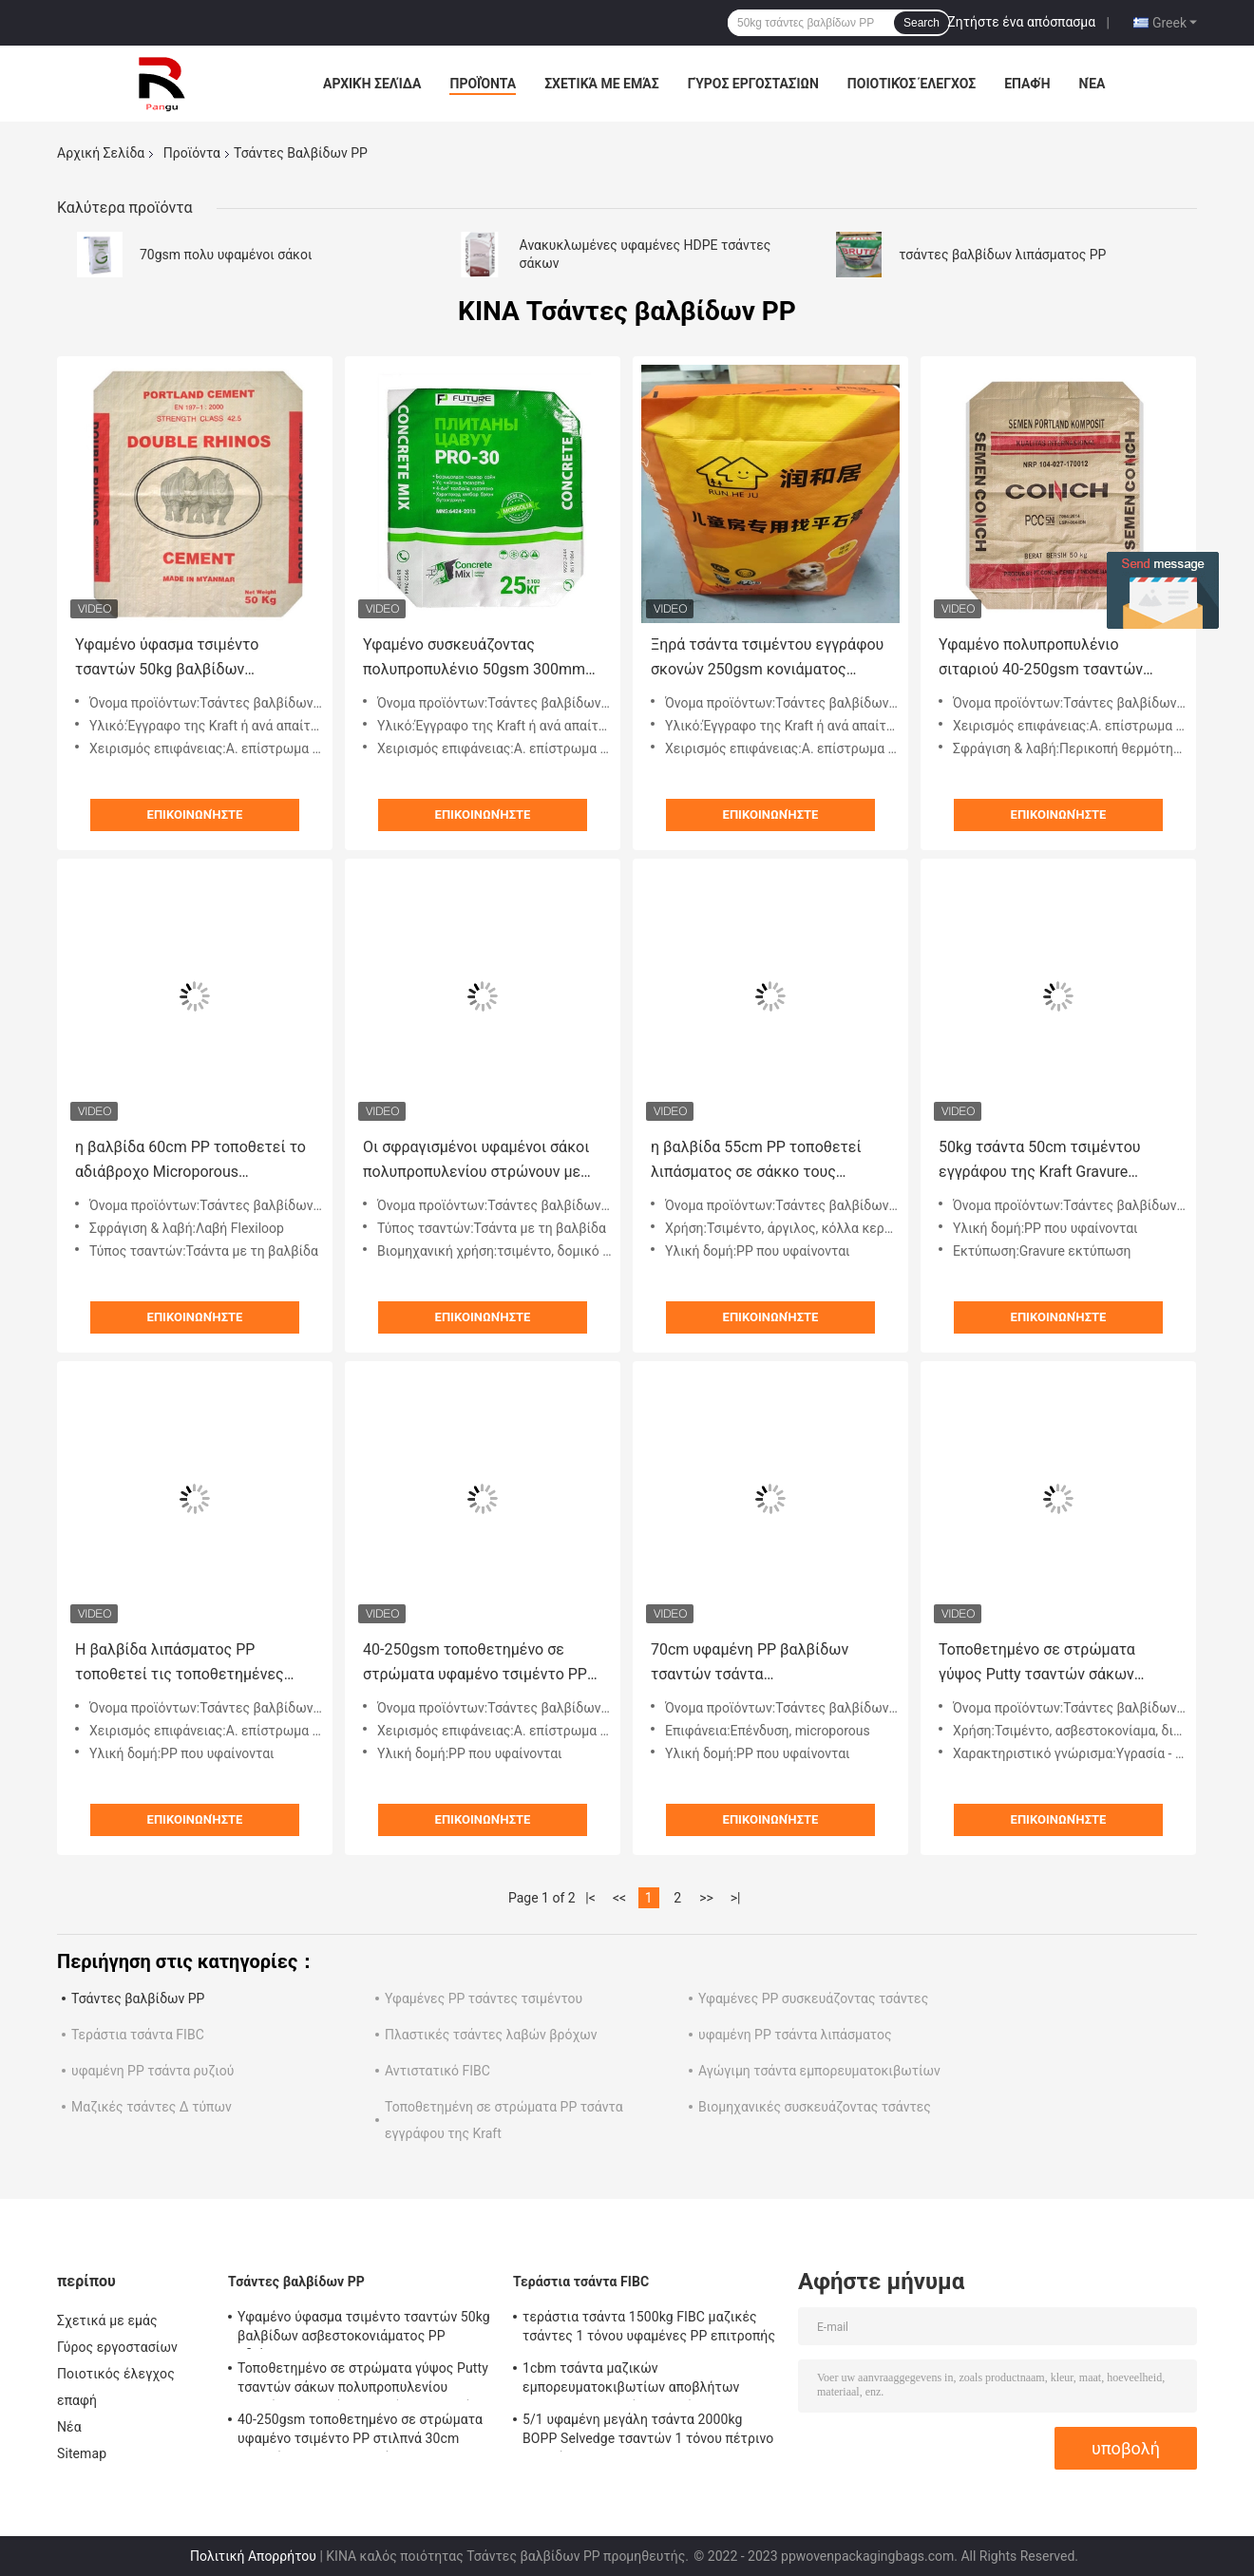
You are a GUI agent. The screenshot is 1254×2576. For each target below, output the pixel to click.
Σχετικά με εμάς (601, 83)
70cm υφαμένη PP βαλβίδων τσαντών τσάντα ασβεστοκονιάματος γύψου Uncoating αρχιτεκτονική (749, 1663)
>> (706, 1897)
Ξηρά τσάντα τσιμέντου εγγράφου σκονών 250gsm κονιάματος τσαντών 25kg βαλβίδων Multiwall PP (768, 658)
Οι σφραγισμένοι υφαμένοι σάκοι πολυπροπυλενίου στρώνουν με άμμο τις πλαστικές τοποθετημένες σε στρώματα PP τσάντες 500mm (476, 1161)
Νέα (1092, 83)
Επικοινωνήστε (195, 814)
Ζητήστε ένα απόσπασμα (1021, 21)
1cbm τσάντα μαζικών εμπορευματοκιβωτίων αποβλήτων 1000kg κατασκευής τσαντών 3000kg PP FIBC (646, 2380)
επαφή (1027, 83)
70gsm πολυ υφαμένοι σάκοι (226, 254)
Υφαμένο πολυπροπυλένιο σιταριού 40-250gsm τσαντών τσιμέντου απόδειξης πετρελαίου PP (1054, 658)
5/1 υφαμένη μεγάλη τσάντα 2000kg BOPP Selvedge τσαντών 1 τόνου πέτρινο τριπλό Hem (647, 2432)
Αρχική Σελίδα (372, 83)
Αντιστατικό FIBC (437, 2070)
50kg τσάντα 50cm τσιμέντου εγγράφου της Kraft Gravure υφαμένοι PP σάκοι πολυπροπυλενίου (1040, 1161)
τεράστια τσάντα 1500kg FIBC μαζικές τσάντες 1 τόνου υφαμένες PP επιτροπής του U (648, 2329)
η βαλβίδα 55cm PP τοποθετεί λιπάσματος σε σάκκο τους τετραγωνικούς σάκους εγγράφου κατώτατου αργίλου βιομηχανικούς (767, 1161)
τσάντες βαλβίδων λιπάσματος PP (1002, 254)
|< (590, 1897)
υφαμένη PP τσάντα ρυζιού (152, 2070)
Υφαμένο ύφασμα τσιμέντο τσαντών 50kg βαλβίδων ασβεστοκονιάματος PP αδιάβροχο (166, 658)
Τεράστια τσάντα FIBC (137, 2034)
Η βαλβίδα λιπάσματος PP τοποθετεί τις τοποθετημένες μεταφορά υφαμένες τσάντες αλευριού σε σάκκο (179, 1663)
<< (619, 1897)
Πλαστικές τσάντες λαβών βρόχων (491, 2034)
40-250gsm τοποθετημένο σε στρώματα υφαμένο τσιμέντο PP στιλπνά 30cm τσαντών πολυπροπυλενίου (475, 1663)
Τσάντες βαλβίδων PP (137, 1998)
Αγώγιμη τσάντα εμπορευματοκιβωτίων (819, 2070)
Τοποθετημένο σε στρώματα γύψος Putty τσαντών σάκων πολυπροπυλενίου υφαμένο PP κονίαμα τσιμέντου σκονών (1044, 1663)
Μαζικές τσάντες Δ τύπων (151, 2106)
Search (921, 22)
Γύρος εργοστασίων (753, 83)
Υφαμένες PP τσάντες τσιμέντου (483, 1998)
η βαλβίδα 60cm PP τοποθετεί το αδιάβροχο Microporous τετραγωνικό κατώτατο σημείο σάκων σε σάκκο (190, 1161)
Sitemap (81, 2453)
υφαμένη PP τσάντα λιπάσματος (794, 2034)
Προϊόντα (482, 83)
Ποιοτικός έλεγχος (911, 83)
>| (736, 1897)
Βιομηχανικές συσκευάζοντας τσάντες (814, 2106)
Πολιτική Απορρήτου (253, 2556)
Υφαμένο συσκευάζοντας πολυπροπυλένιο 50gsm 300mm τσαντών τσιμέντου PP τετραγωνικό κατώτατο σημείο (474, 658)
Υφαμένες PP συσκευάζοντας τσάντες (813, 1998)
